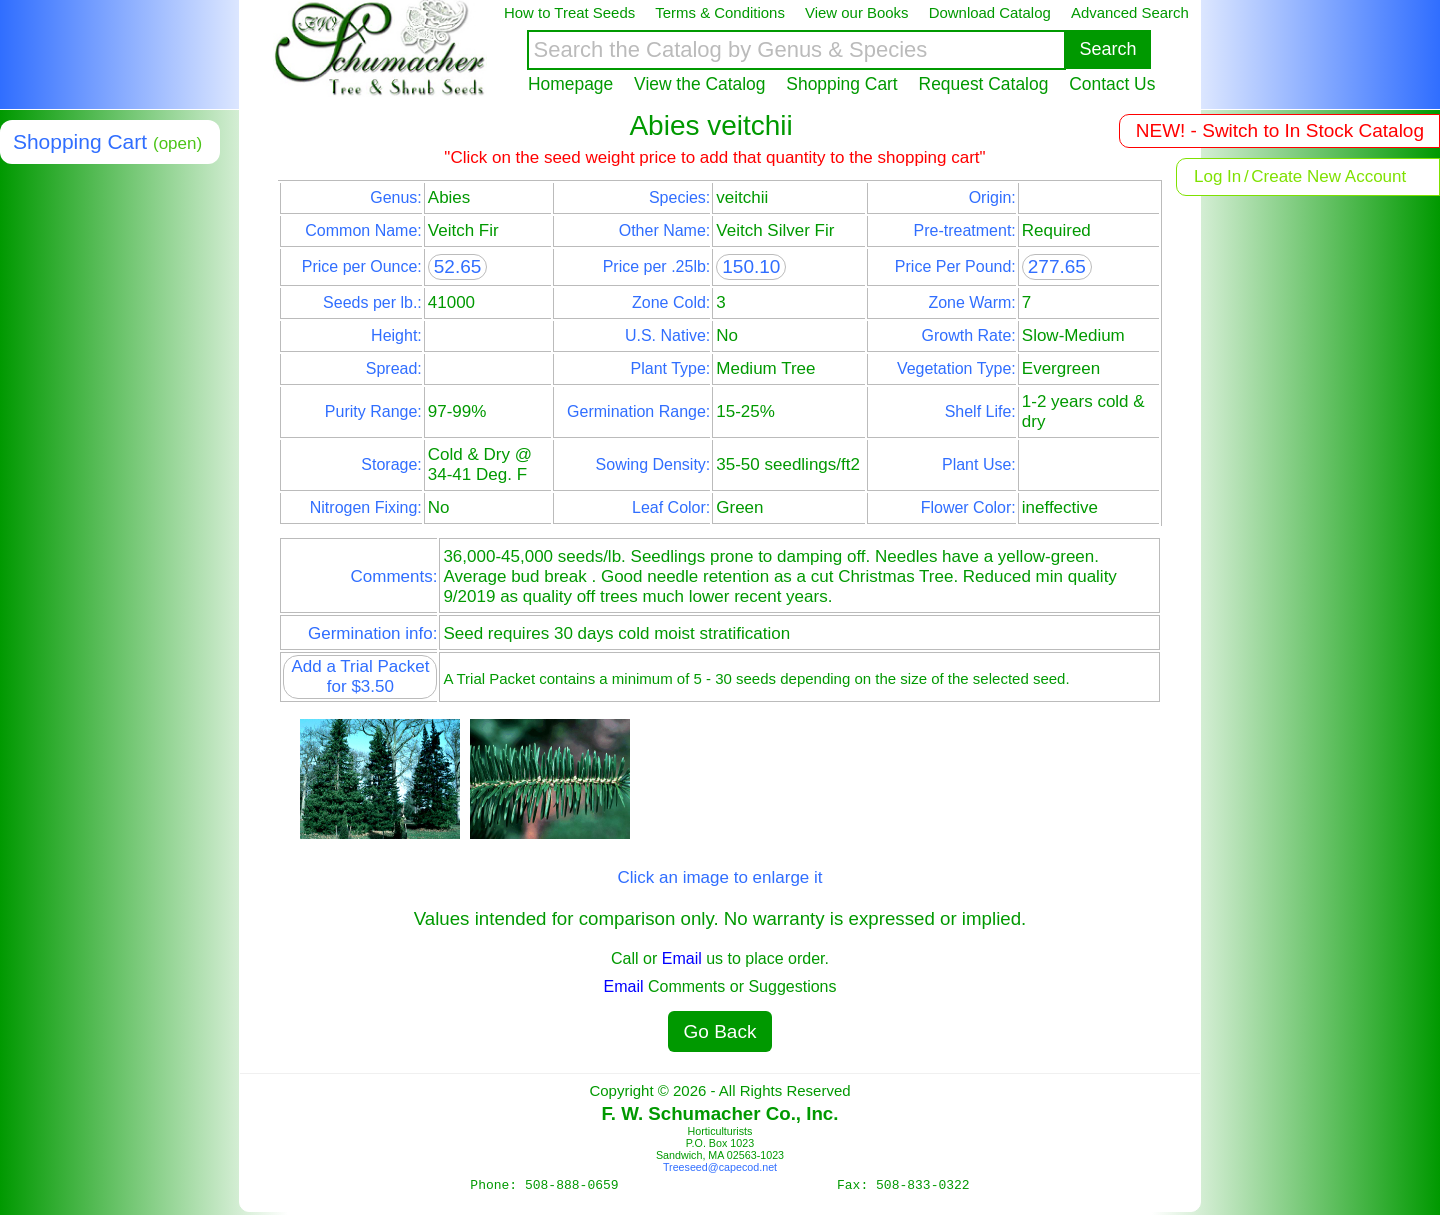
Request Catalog (984, 84)
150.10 (751, 266)
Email (682, 958)
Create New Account (1328, 176)
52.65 (458, 266)
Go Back (720, 1031)
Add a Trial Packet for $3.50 (360, 676)
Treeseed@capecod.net (720, 1167)
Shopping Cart (841, 84)
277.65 (1057, 266)
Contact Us (1112, 84)
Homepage (570, 84)
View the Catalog (699, 84)
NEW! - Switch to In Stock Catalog (1280, 130)
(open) (177, 143)
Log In (1217, 176)
